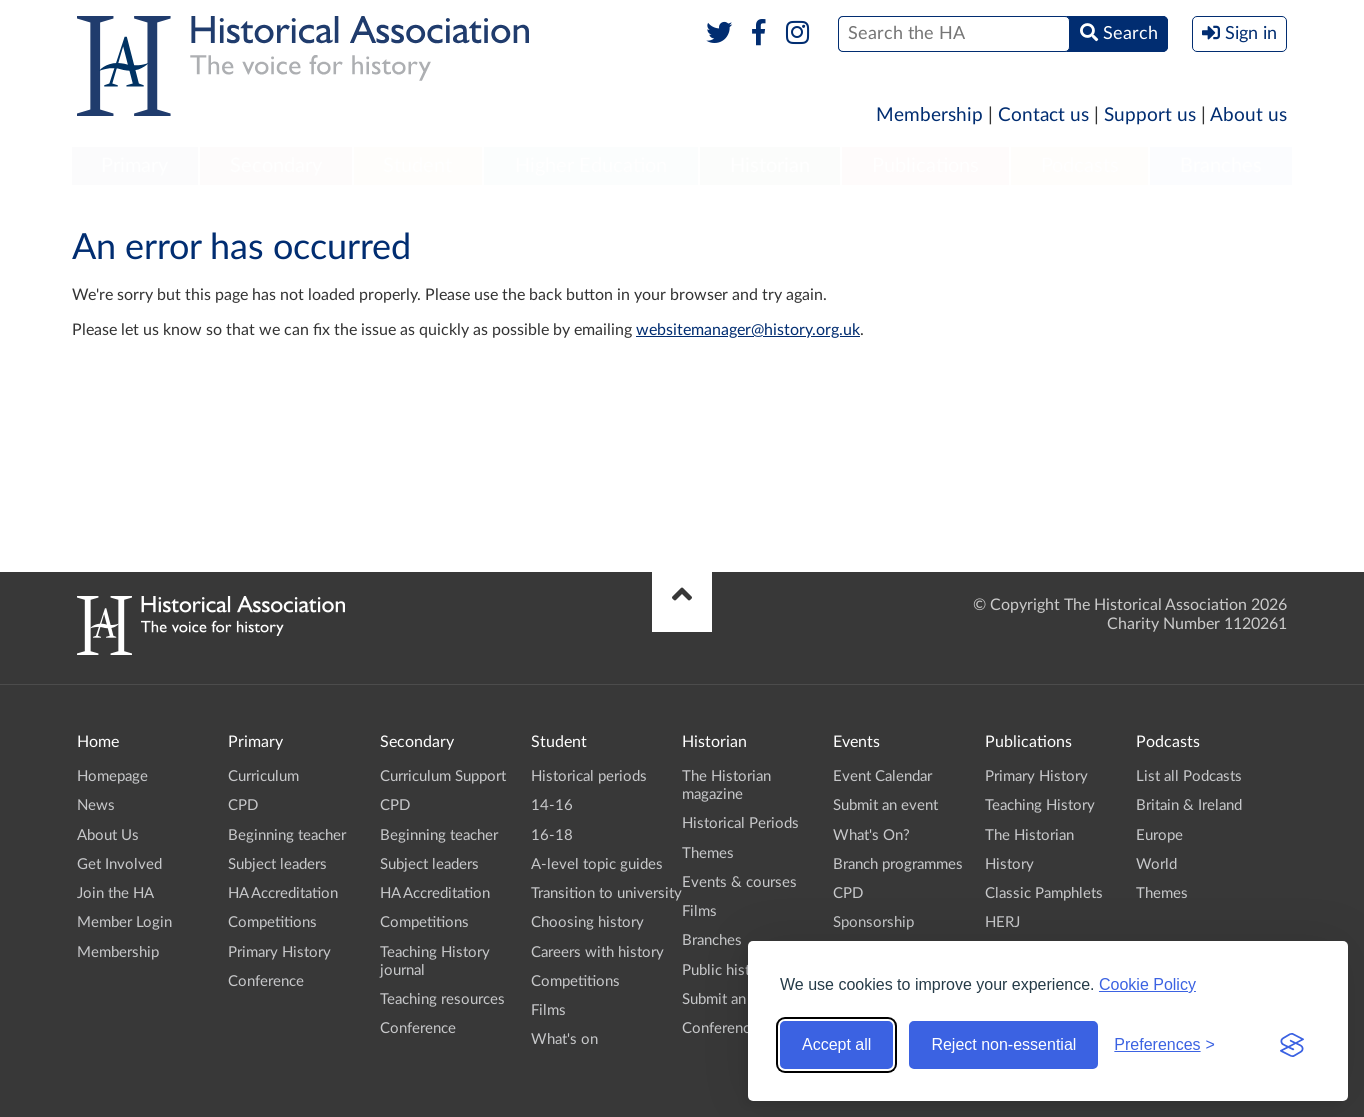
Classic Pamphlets (1044, 893)
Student (417, 166)
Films (548, 1010)
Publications (925, 166)
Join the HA (115, 893)
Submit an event (734, 999)
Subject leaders (277, 864)
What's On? (871, 835)
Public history (727, 970)
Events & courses (739, 882)
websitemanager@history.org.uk (748, 330)
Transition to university (606, 893)
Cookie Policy (1147, 984)
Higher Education (591, 166)
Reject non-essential (1003, 1044)
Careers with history (597, 952)
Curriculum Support (443, 776)
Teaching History (1040, 805)
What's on (564, 1039)
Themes (708, 853)
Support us (1150, 115)
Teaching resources (442, 999)
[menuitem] (135, 167)
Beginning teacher (287, 835)
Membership (929, 115)
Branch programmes (898, 864)
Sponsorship (873, 922)
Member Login (124, 922)
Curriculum (263, 776)
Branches (1221, 166)
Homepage (112, 776)
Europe (1159, 835)
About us (1248, 115)
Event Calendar (882, 776)
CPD (243, 805)
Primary (134, 166)
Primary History (279, 952)
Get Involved (119, 864)
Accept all (836, 1044)
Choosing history (587, 922)
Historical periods (589, 776)
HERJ (1002, 922)
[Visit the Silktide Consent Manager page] (1292, 1045)
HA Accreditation (283, 893)
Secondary (276, 166)
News (96, 805)
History (1009, 864)
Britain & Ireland (1189, 805)
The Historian (1029, 835)
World (1156, 864)
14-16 (552, 805)
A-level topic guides (597, 864)
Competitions (272, 922)
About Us (108, 835)
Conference (266, 981)
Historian (770, 166)
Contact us (1043, 115)
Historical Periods (740, 823)
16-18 (552, 835)
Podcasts (1080, 166)
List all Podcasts (1189, 776)
